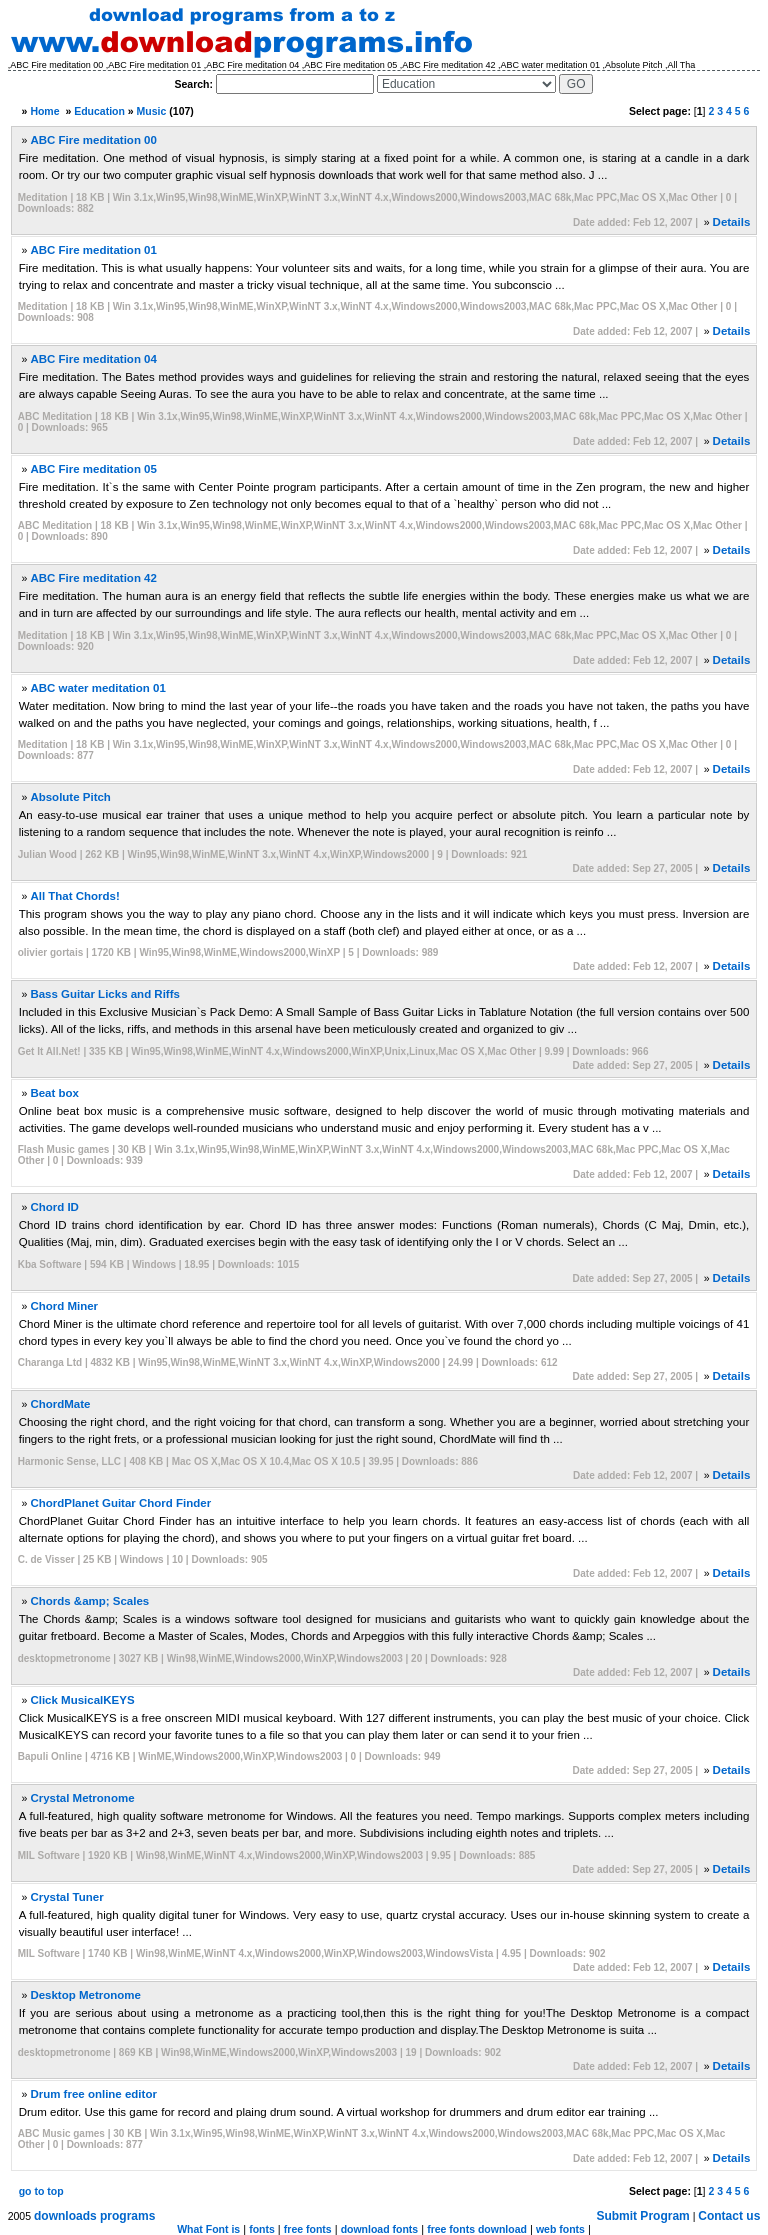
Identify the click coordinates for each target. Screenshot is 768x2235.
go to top (41, 2191)
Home (44, 111)
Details (732, 222)
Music (152, 111)
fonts (262, 2229)
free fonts (308, 2229)
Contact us (729, 2216)
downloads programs (94, 2216)
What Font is (208, 2229)
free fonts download (477, 2229)
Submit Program (642, 2216)
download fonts (380, 2229)
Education (99, 111)
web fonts (560, 2229)
